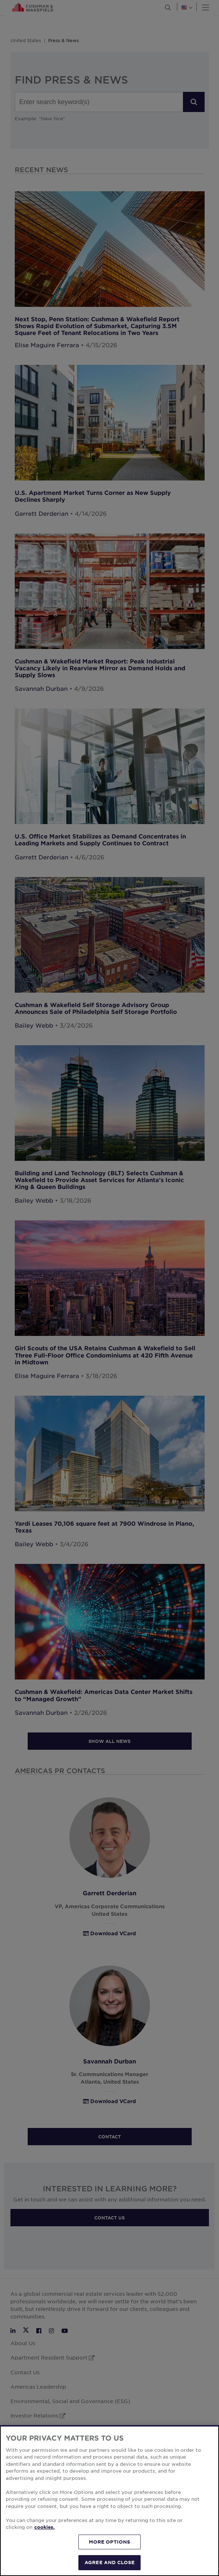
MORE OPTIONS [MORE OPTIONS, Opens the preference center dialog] (110, 2553)
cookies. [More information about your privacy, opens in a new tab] (44, 2538)
